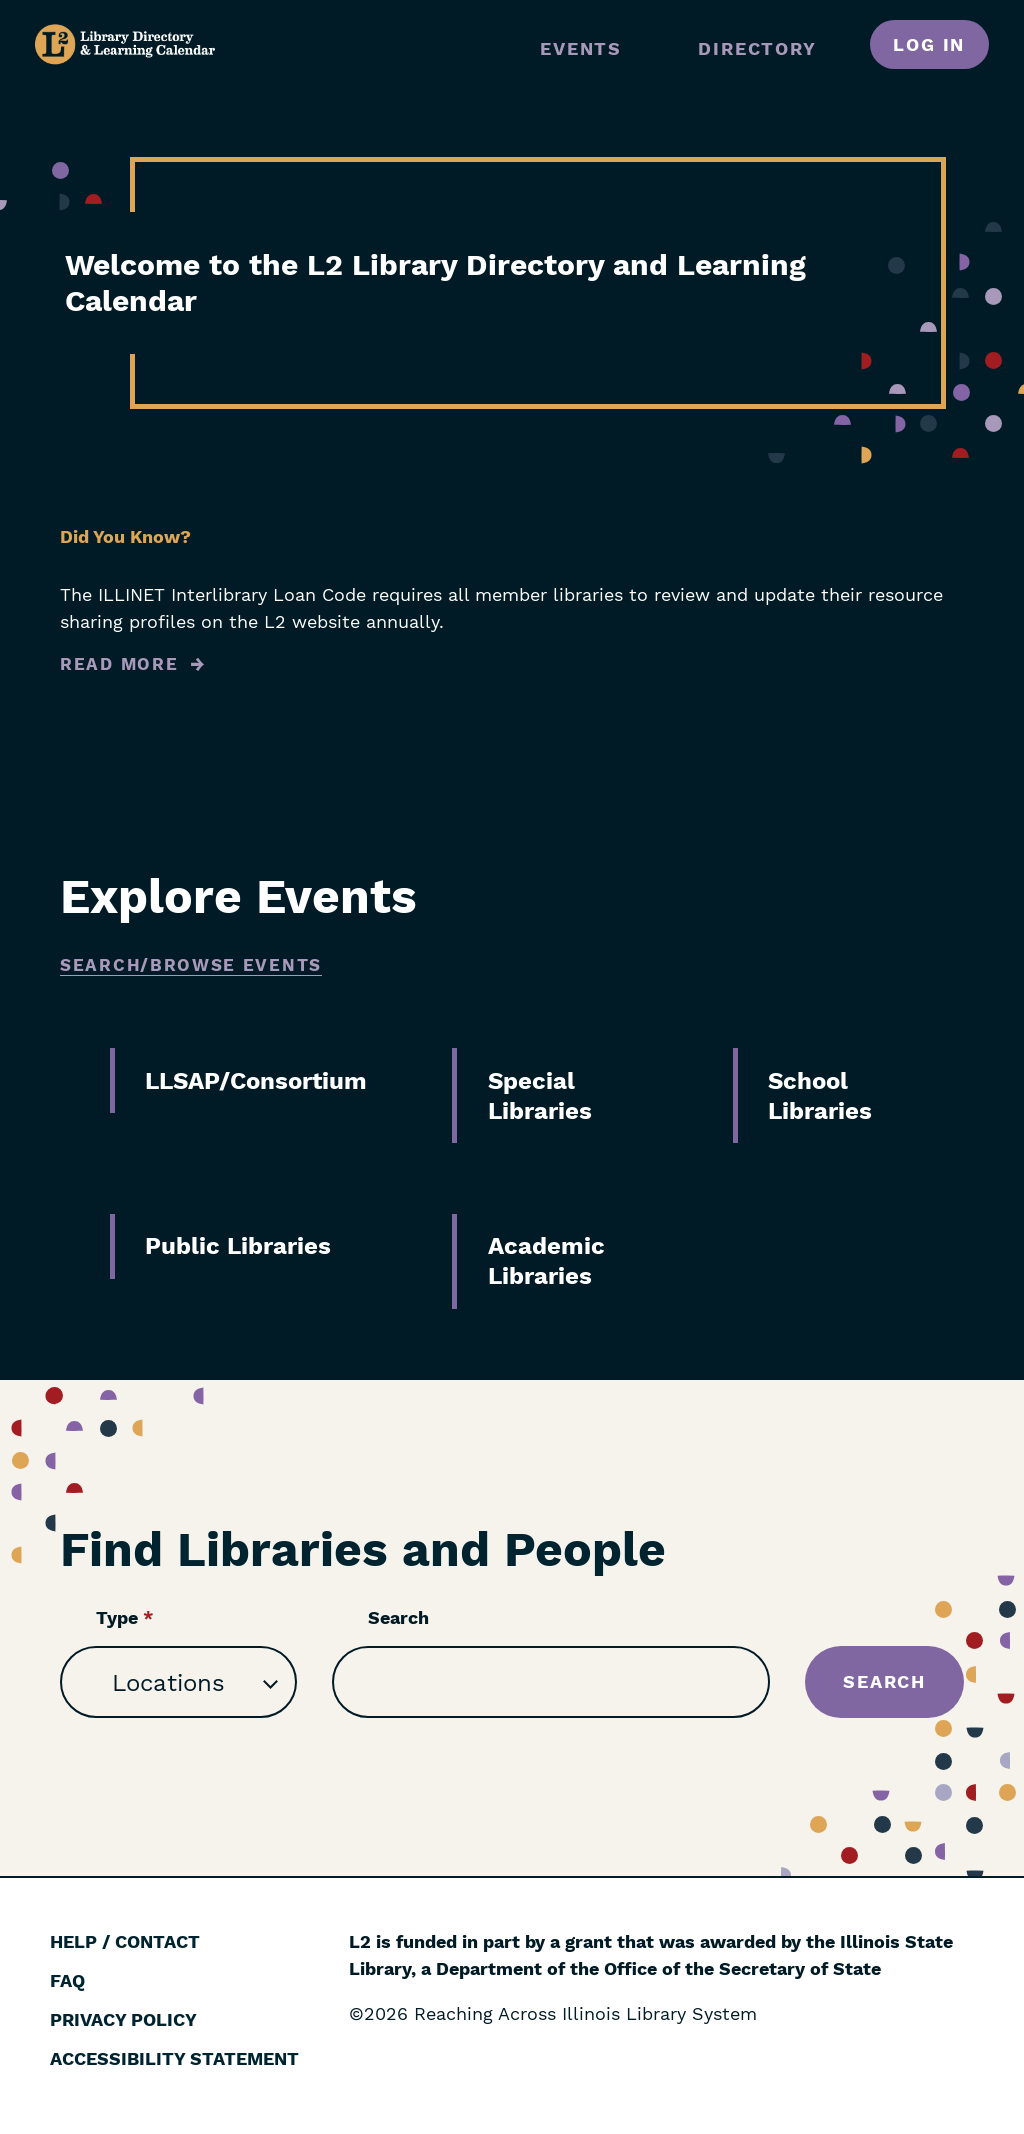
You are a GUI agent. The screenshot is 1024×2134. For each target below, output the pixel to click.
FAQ (67, 1980)
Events (581, 48)
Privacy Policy (123, 2019)
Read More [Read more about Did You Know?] (119, 664)
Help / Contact (125, 1941)
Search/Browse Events (191, 965)
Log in (929, 44)
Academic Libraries (546, 1261)
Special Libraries (540, 1096)
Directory (757, 48)
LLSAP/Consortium (256, 1081)
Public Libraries (238, 1246)
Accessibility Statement (174, 2058)
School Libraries (820, 1096)
